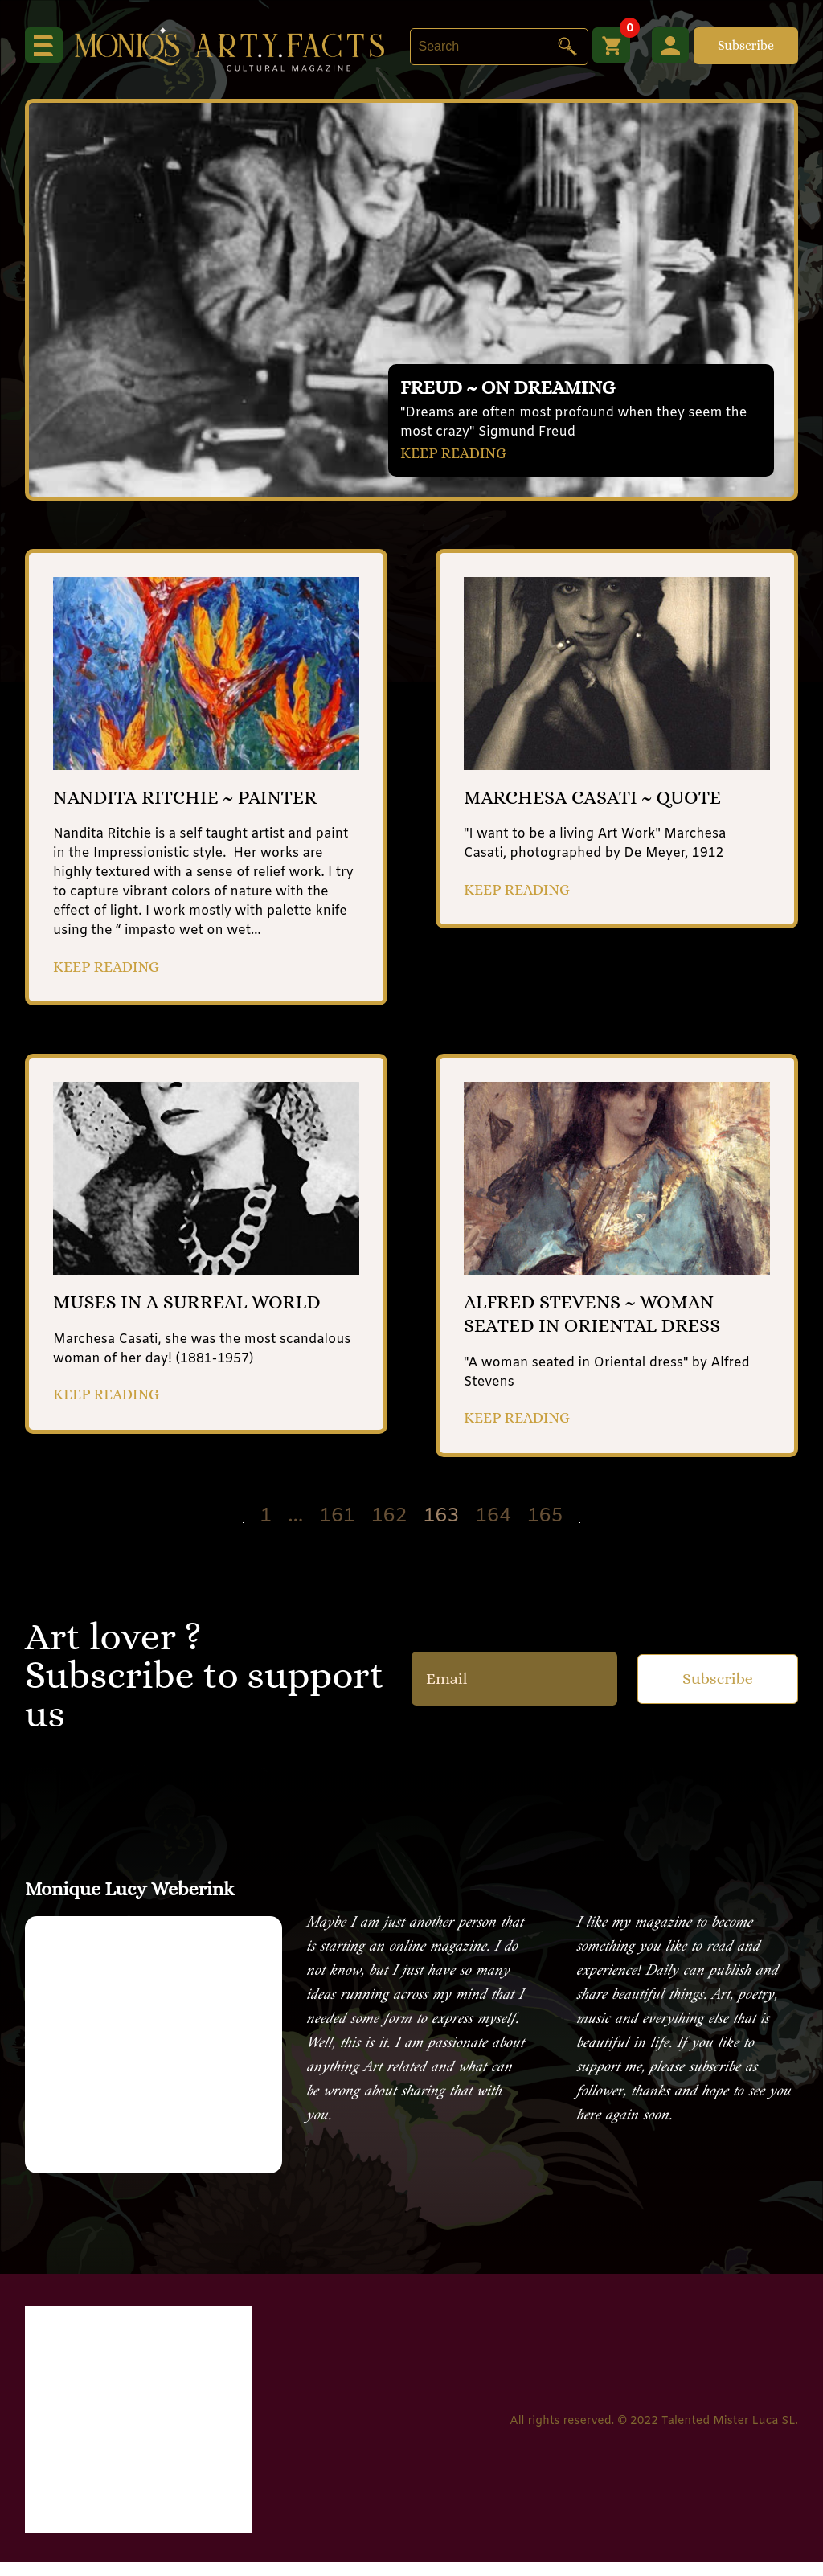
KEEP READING (457, 452)
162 (389, 1531)
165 (545, 1531)
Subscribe (746, 45)
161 (337, 1531)
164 (493, 1531)
